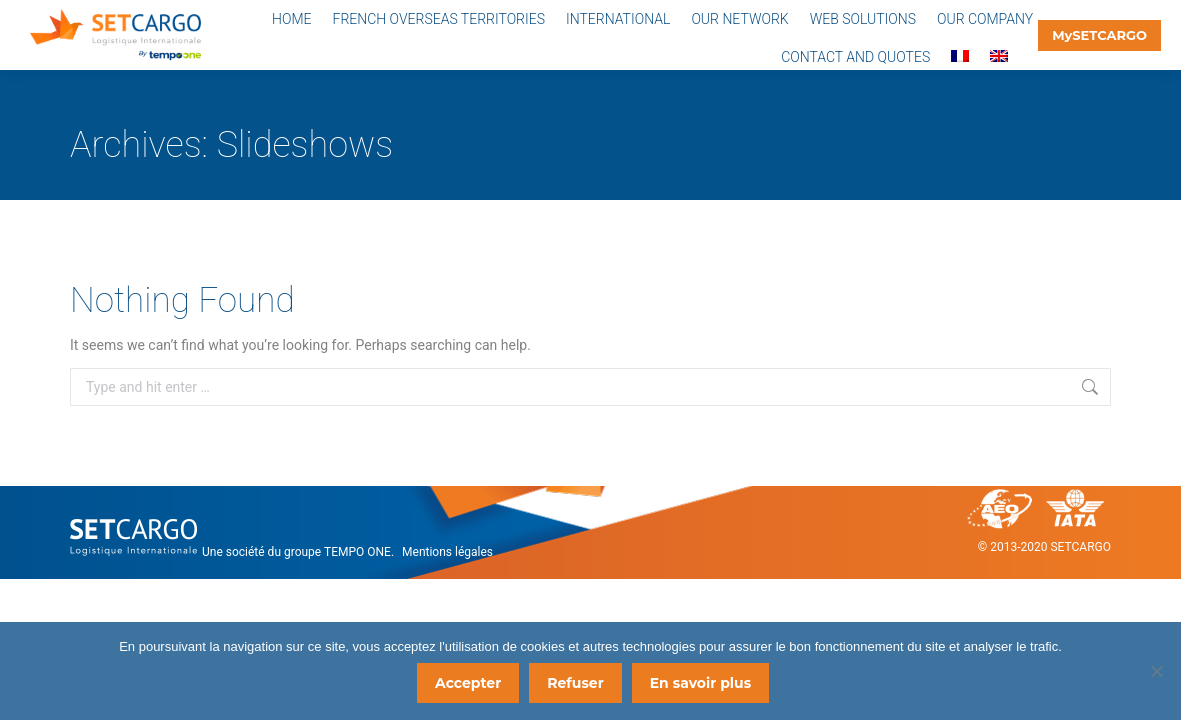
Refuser (578, 685)
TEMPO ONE (357, 552)
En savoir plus (702, 685)
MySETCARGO (1099, 35)
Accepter (470, 685)
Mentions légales (447, 552)
